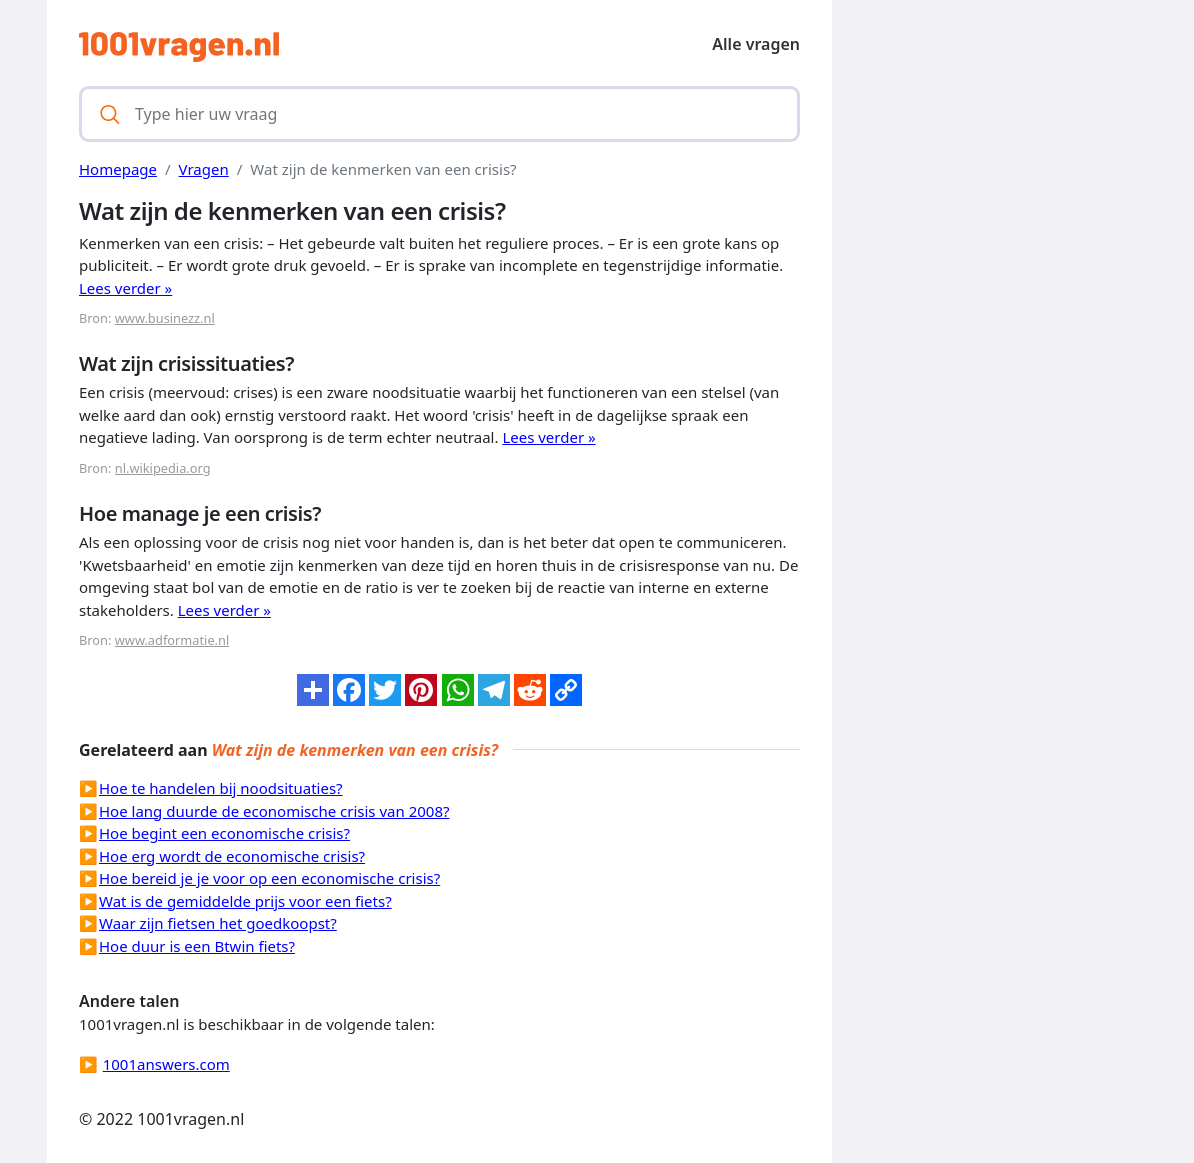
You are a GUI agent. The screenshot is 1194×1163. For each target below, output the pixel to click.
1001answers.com (166, 1064)
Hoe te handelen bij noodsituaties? (221, 788)
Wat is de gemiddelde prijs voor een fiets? (245, 901)
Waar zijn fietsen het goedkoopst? (218, 923)
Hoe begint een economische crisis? (224, 833)
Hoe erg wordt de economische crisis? (232, 856)
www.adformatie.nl (172, 640)
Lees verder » (125, 288)
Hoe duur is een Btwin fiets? (197, 946)
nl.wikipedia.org (163, 468)
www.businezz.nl (165, 318)
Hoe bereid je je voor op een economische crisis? (269, 878)
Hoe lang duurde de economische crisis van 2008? (274, 811)
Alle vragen (756, 44)
